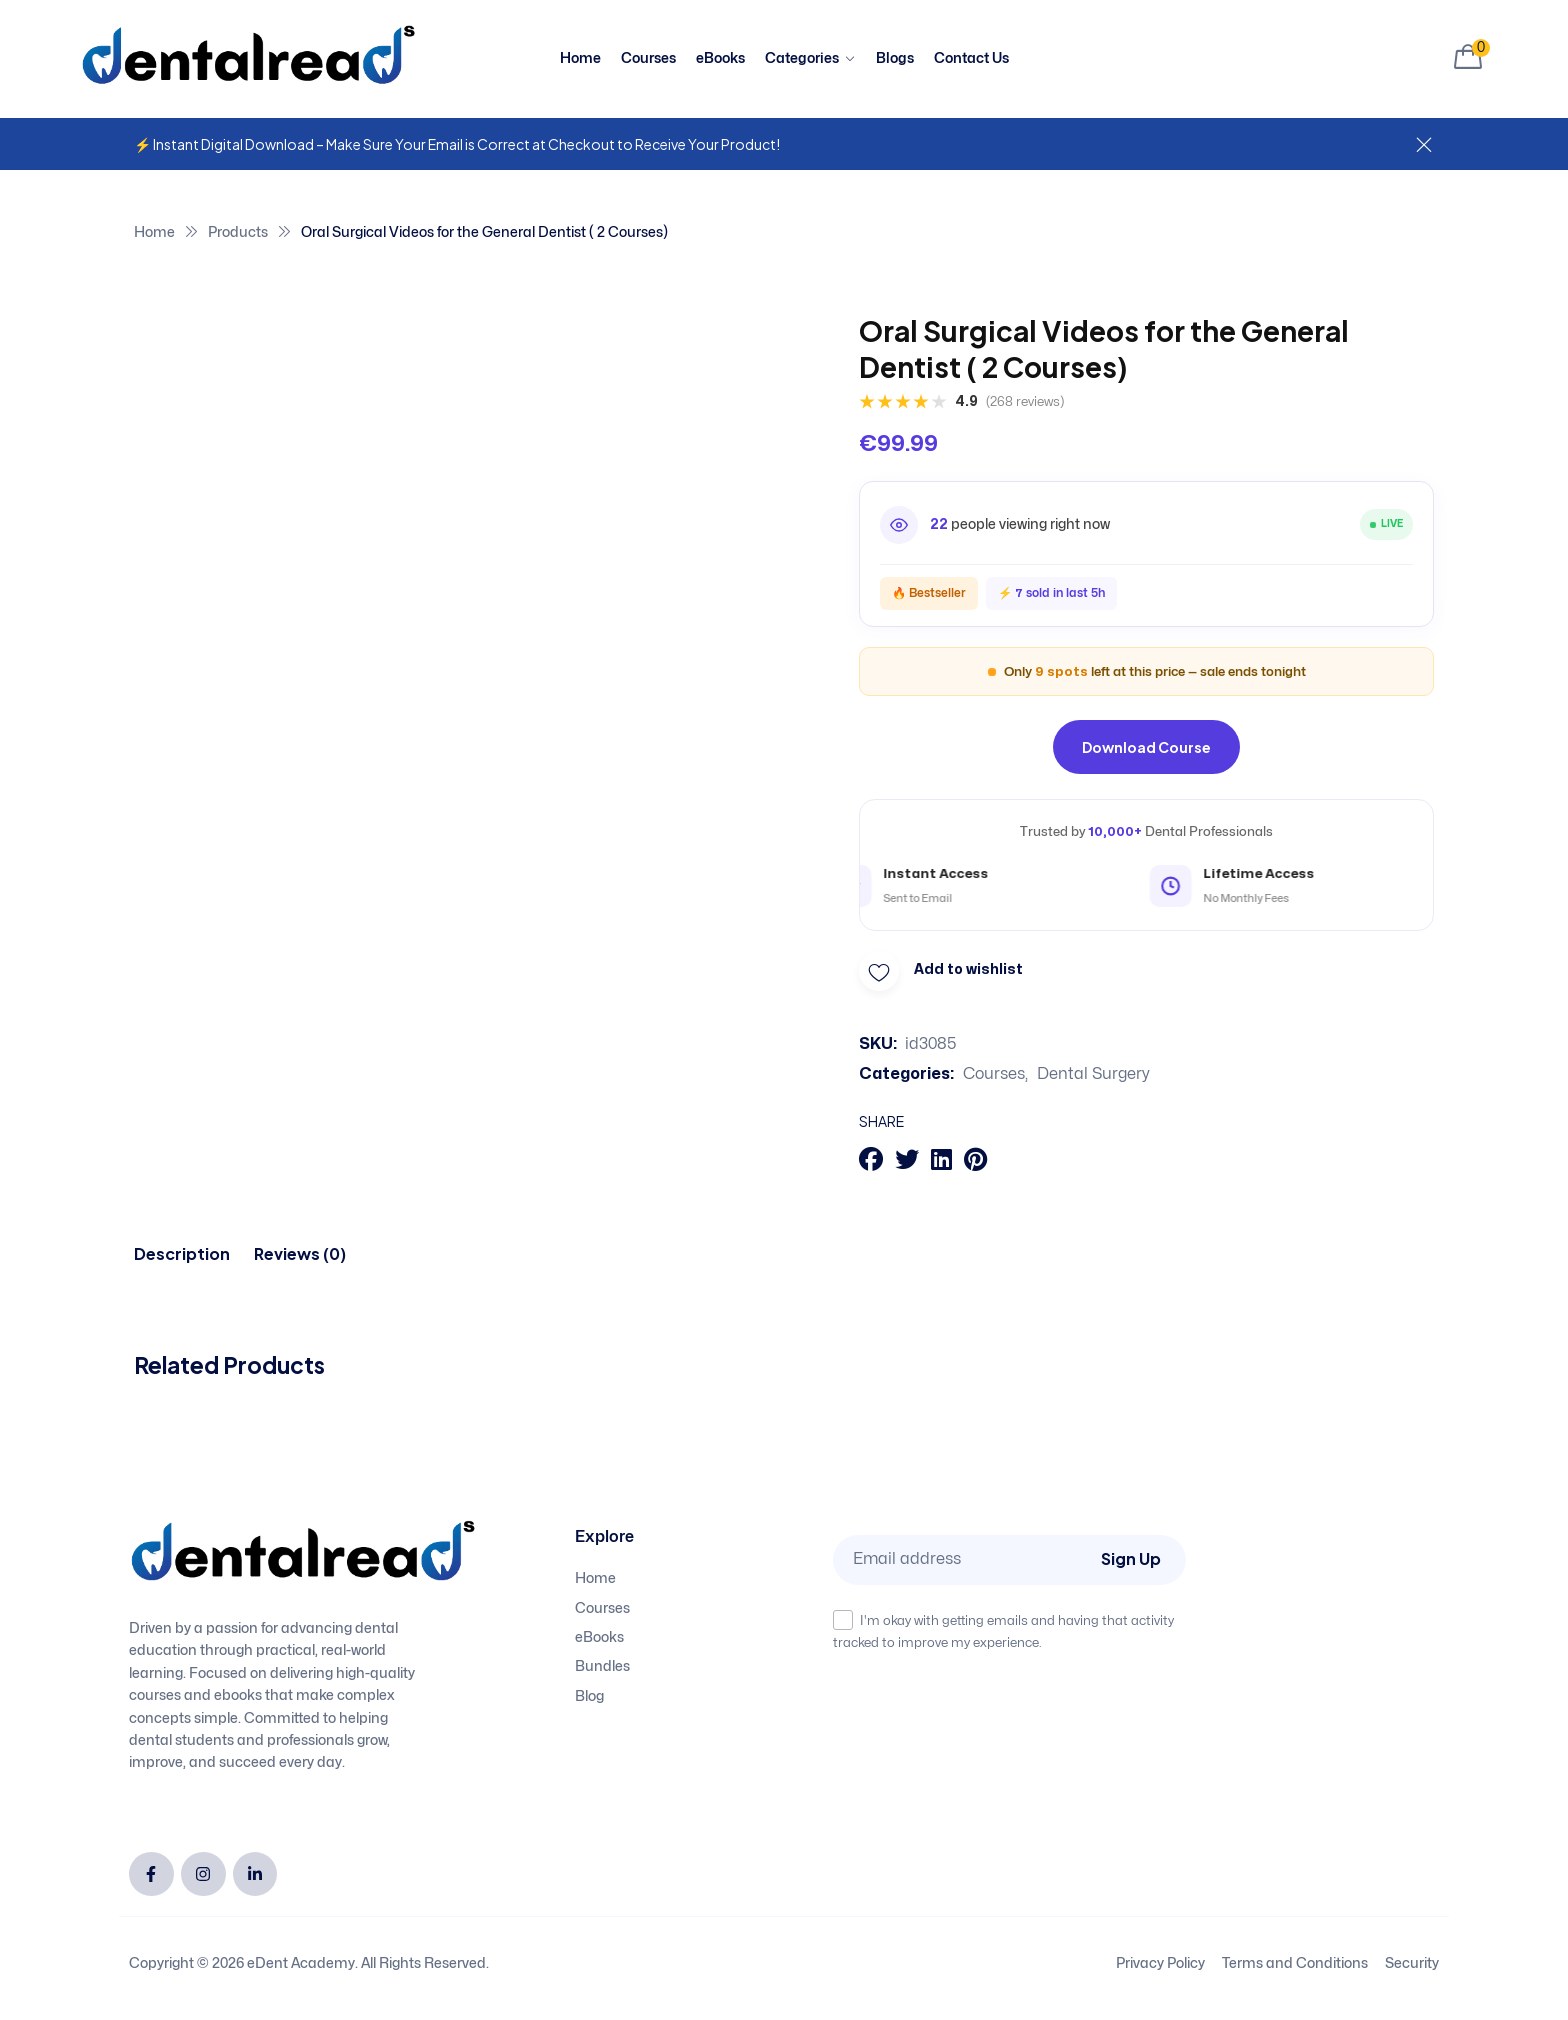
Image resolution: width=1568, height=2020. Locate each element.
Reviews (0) (300, 1253)
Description (182, 1253)
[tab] (182, 1254)
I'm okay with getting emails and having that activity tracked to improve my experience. (1003, 1629)
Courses (994, 1074)
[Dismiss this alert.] (1424, 146)
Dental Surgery (1093, 1074)
